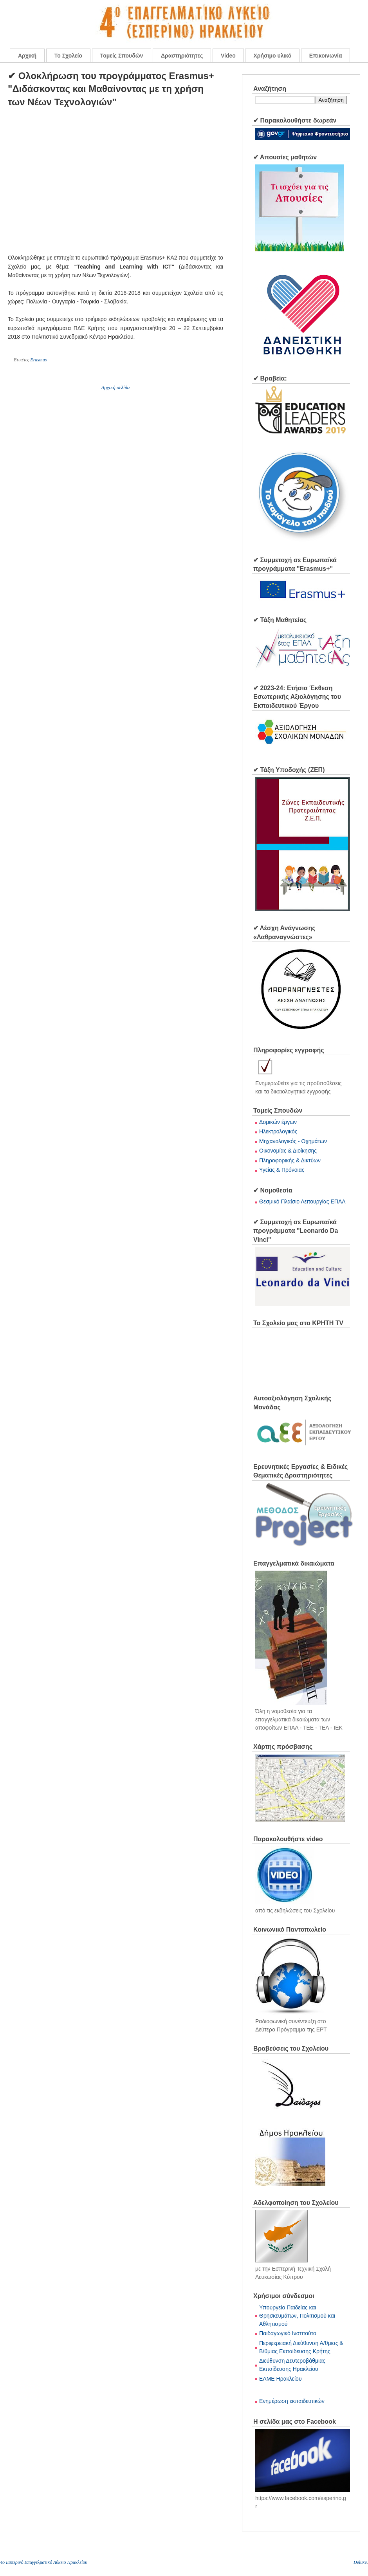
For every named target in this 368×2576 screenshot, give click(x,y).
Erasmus (38, 360)
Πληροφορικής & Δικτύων (290, 1160)
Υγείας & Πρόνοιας (282, 1170)
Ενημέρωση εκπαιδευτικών (292, 2401)
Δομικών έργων (278, 1122)
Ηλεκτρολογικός (278, 1131)
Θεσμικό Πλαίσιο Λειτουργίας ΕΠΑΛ (302, 1201)
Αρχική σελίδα (115, 387)
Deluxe (360, 2562)
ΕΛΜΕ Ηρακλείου (280, 2379)
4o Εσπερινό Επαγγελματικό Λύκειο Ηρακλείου (43, 2562)
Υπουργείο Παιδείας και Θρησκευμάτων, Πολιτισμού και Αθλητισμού (297, 2315)
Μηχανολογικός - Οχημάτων (293, 1141)
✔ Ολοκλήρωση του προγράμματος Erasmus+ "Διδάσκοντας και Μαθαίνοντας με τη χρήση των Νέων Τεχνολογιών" (111, 88)
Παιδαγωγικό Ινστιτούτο (287, 2333)
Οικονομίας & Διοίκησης (288, 1150)
